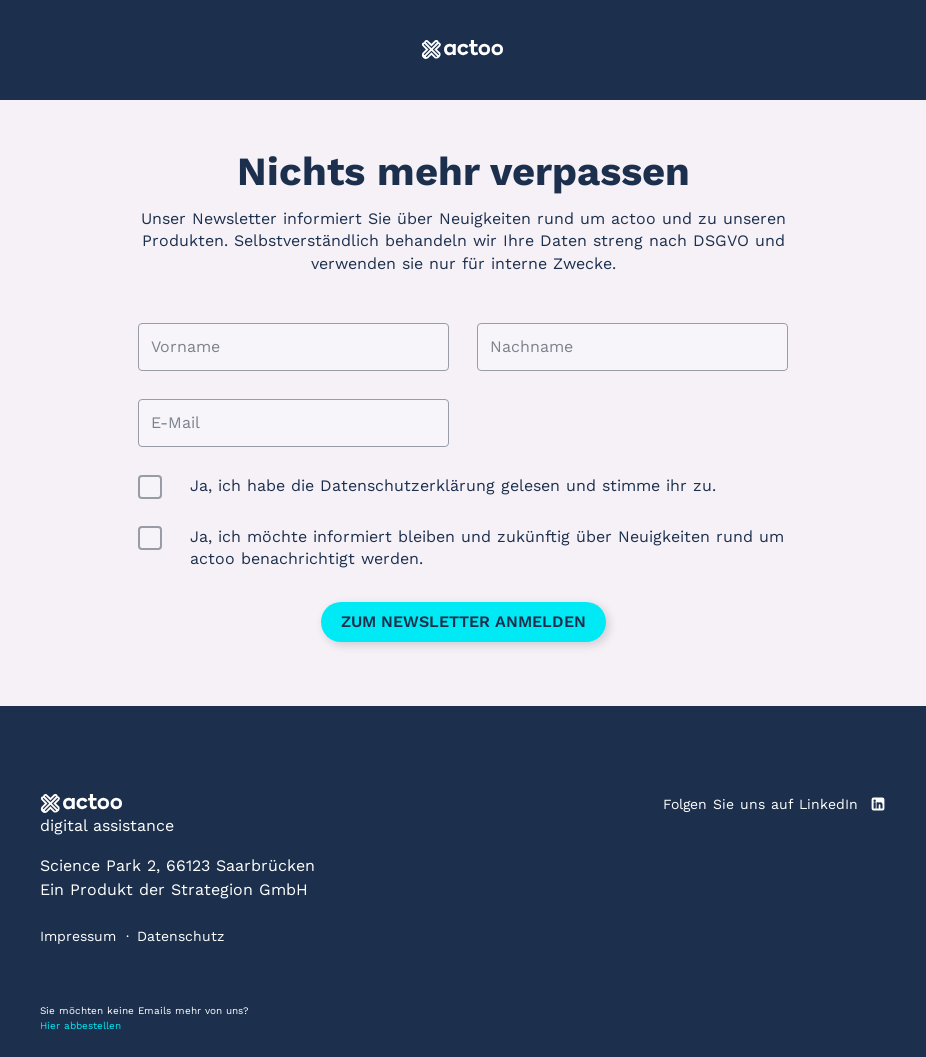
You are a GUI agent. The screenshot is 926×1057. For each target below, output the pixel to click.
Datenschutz (180, 936)
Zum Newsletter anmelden (463, 621)
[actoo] (463, 50)
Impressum (78, 936)
